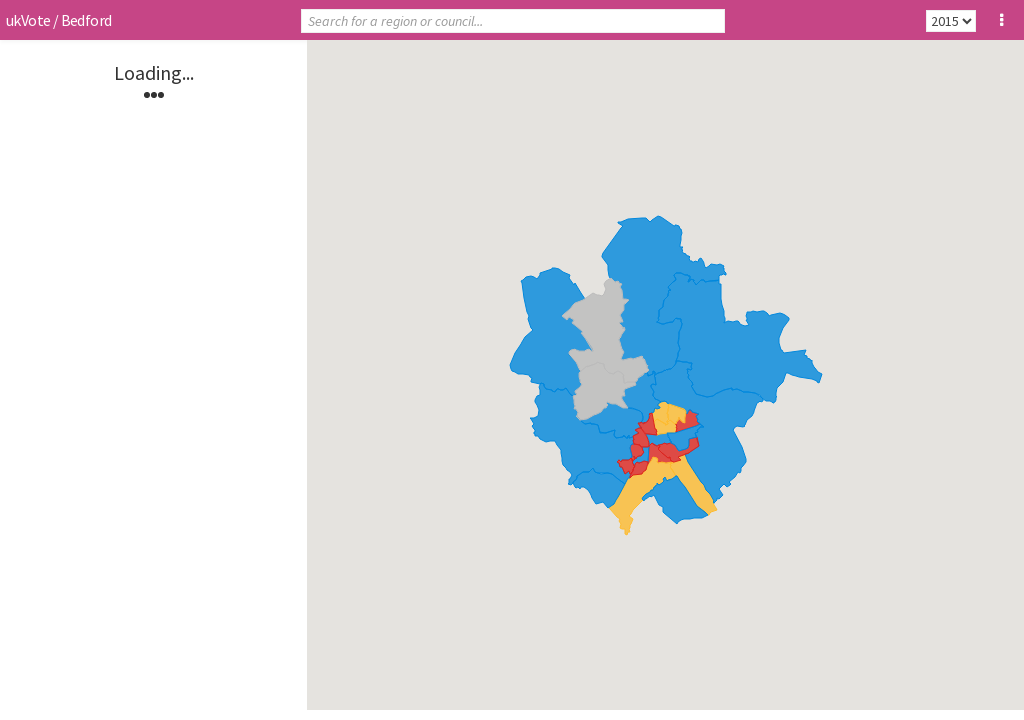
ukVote (28, 20)
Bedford (86, 20)
